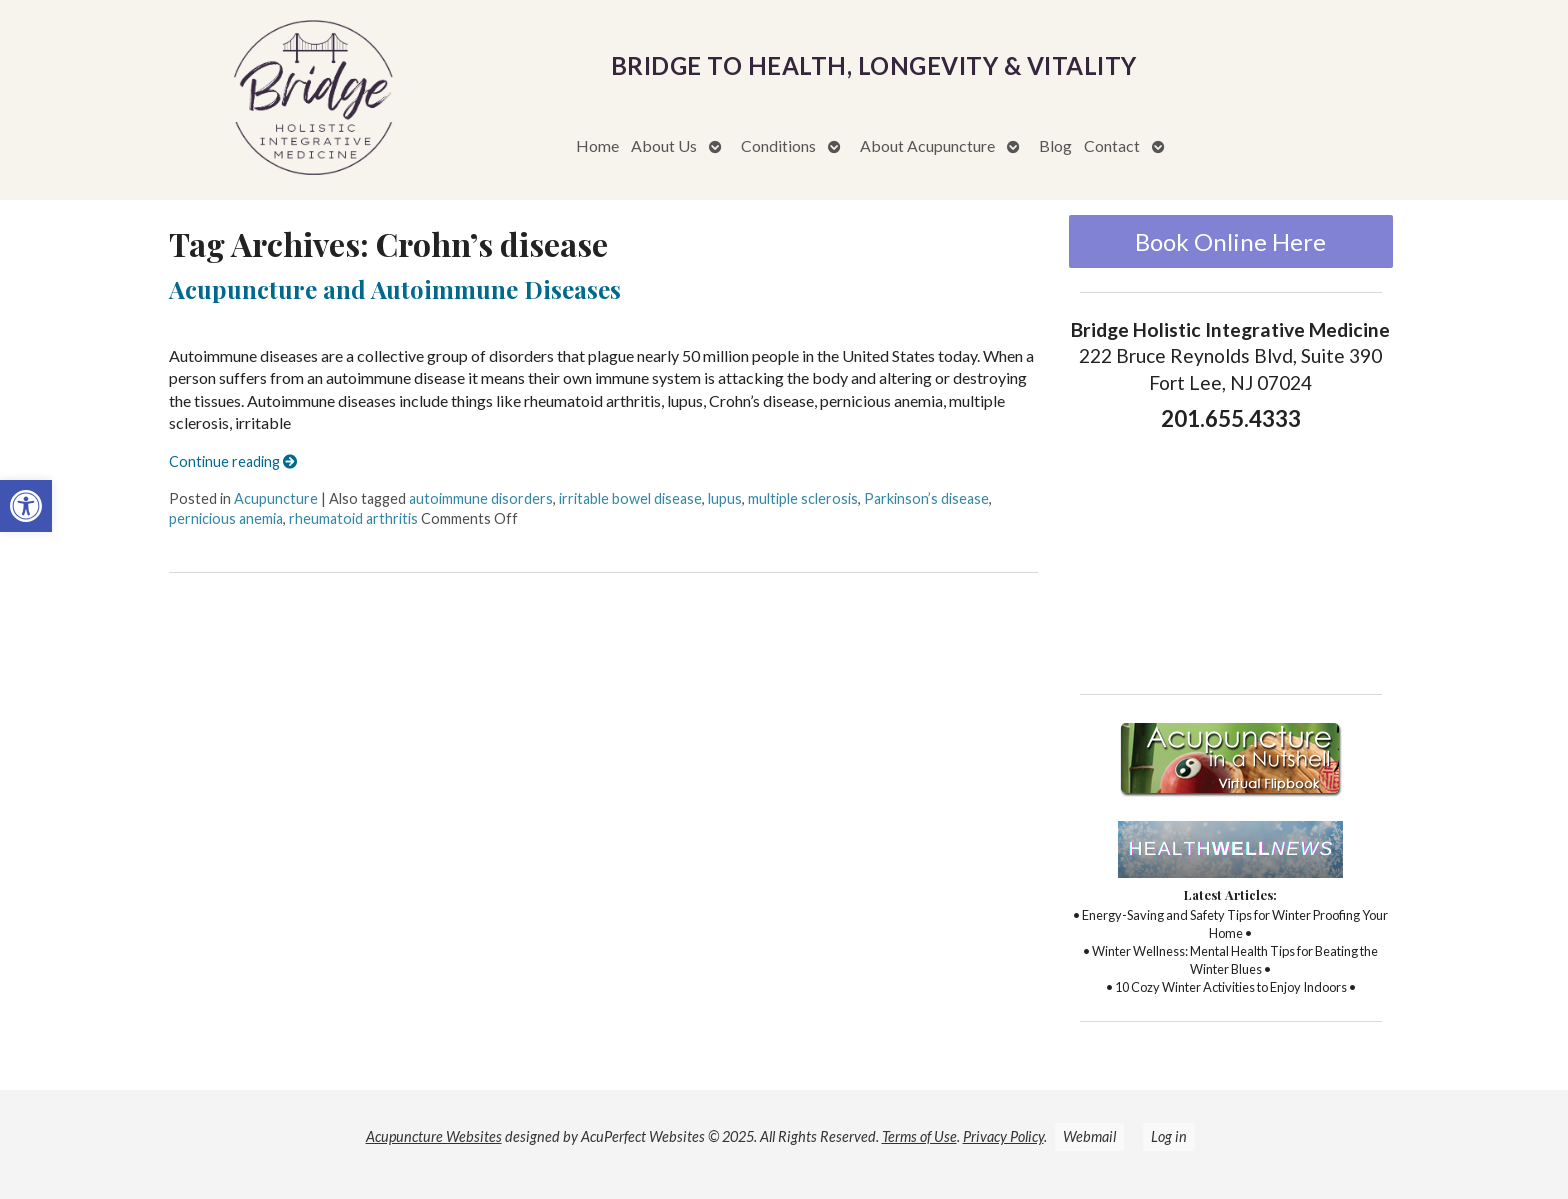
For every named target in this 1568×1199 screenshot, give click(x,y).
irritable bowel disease (630, 498)
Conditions (778, 145)
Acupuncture (276, 498)
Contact (1112, 145)
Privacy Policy (1003, 1136)
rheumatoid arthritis (353, 518)
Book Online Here (1230, 241)
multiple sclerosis (803, 498)
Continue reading (233, 461)
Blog (1055, 145)
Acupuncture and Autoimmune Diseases (395, 289)
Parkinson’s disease (926, 498)
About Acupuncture (927, 145)
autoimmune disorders (481, 498)
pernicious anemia (226, 518)
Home (597, 145)
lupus (725, 498)
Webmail (1089, 1136)
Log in (1169, 1136)
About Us (664, 145)
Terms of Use (919, 1136)
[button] (26, 506)
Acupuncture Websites (434, 1136)
